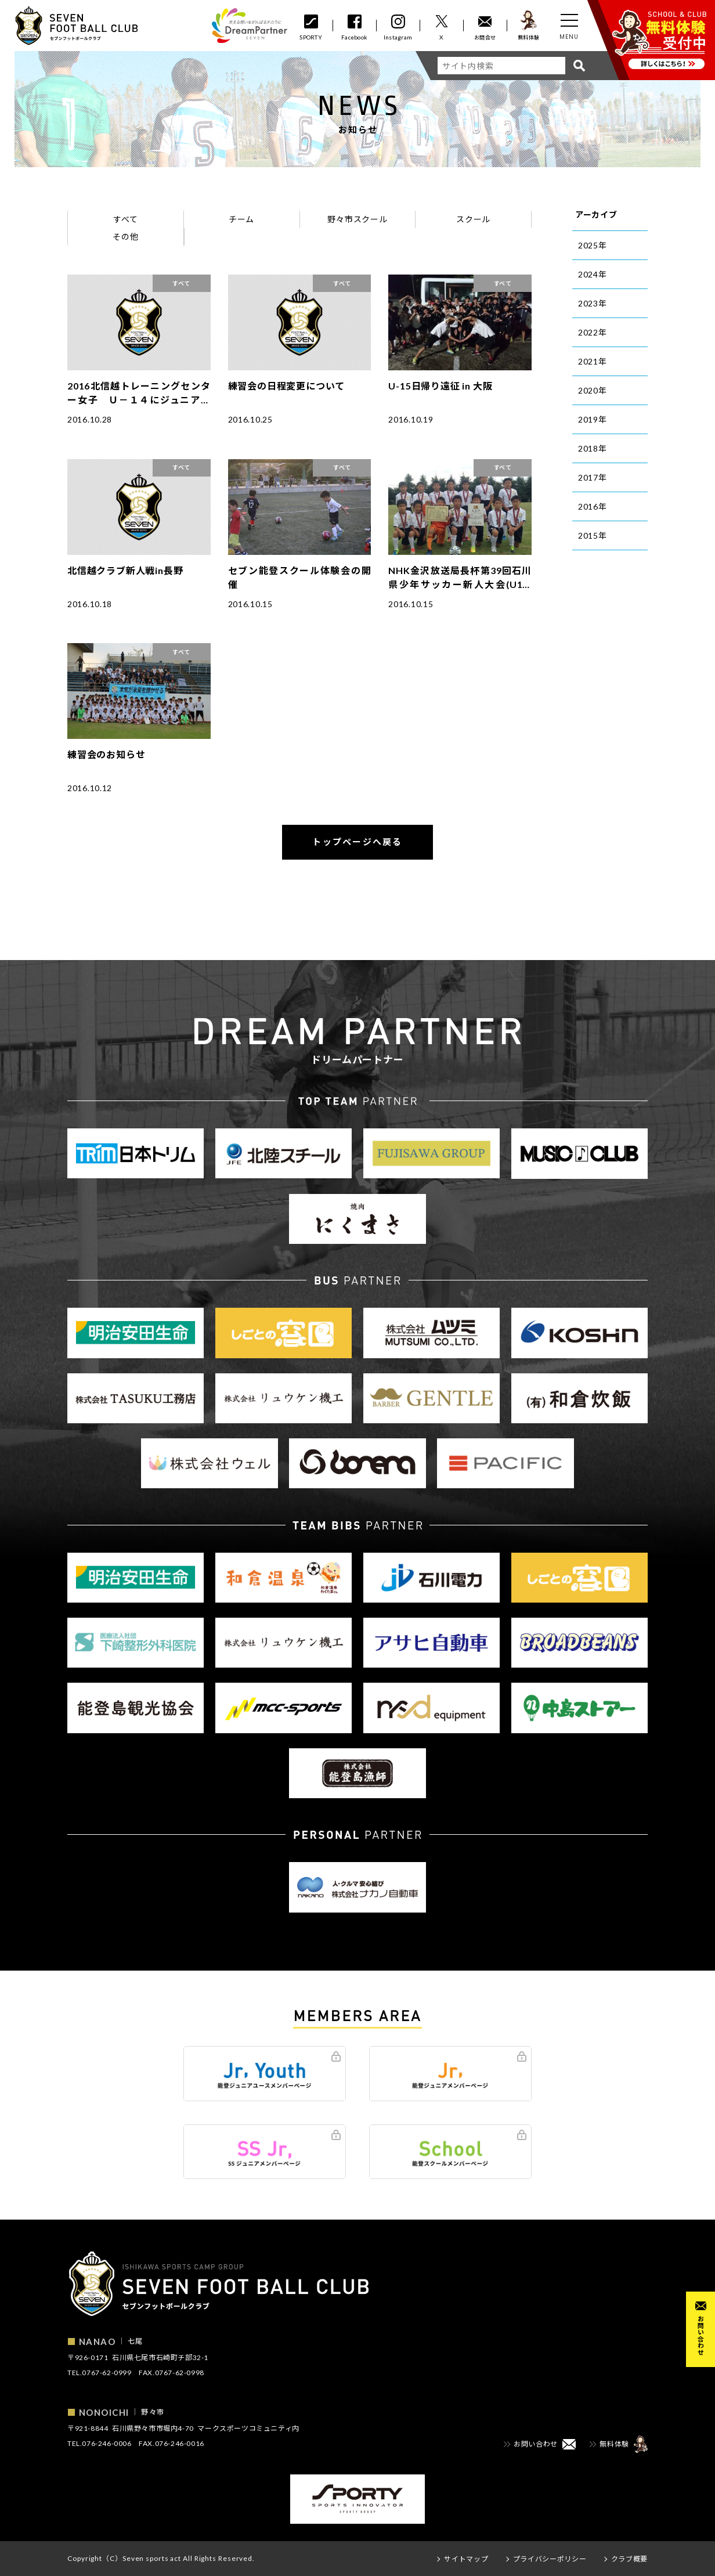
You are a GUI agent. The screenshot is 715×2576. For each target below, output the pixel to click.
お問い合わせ (701, 2335)
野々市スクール (357, 219)
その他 (125, 236)
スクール (473, 219)
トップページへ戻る (357, 841)
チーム (241, 219)
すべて (125, 219)
